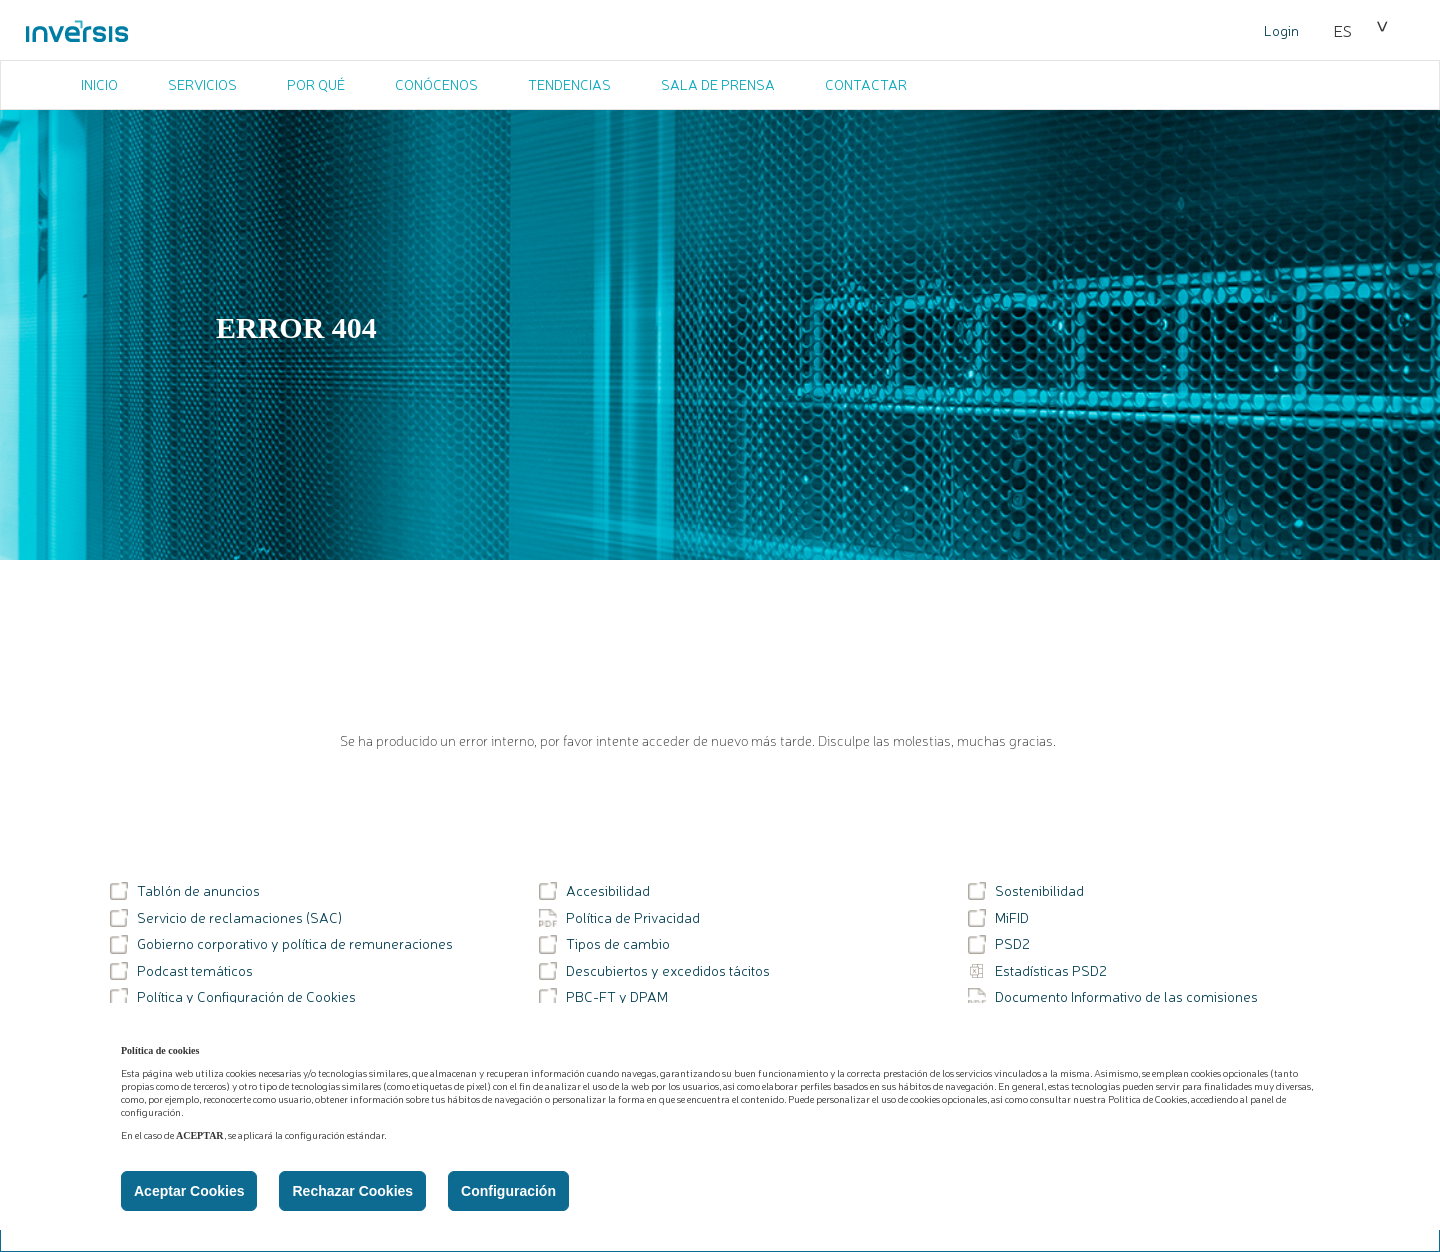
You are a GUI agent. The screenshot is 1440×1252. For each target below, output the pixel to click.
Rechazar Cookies (352, 1191)
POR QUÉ (316, 84)
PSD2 (999, 944)
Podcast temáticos (181, 971)
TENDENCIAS (569, 84)
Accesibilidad (594, 891)
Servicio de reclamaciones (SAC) (226, 918)
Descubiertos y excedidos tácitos (654, 971)
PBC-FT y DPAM (603, 997)
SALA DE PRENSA (718, 84)
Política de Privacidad (619, 918)
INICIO (99, 84)
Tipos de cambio (604, 944)
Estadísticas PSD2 (1037, 971)
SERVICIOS (202, 84)
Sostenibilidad (1026, 891)
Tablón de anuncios (185, 891)
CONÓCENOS (436, 84)
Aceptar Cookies (189, 1191)
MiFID (998, 918)
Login (1281, 30)
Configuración (508, 1191)
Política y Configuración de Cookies (233, 997)
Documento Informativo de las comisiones (1113, 997)
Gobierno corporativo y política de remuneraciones (281, 944)
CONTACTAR (866, 84)
